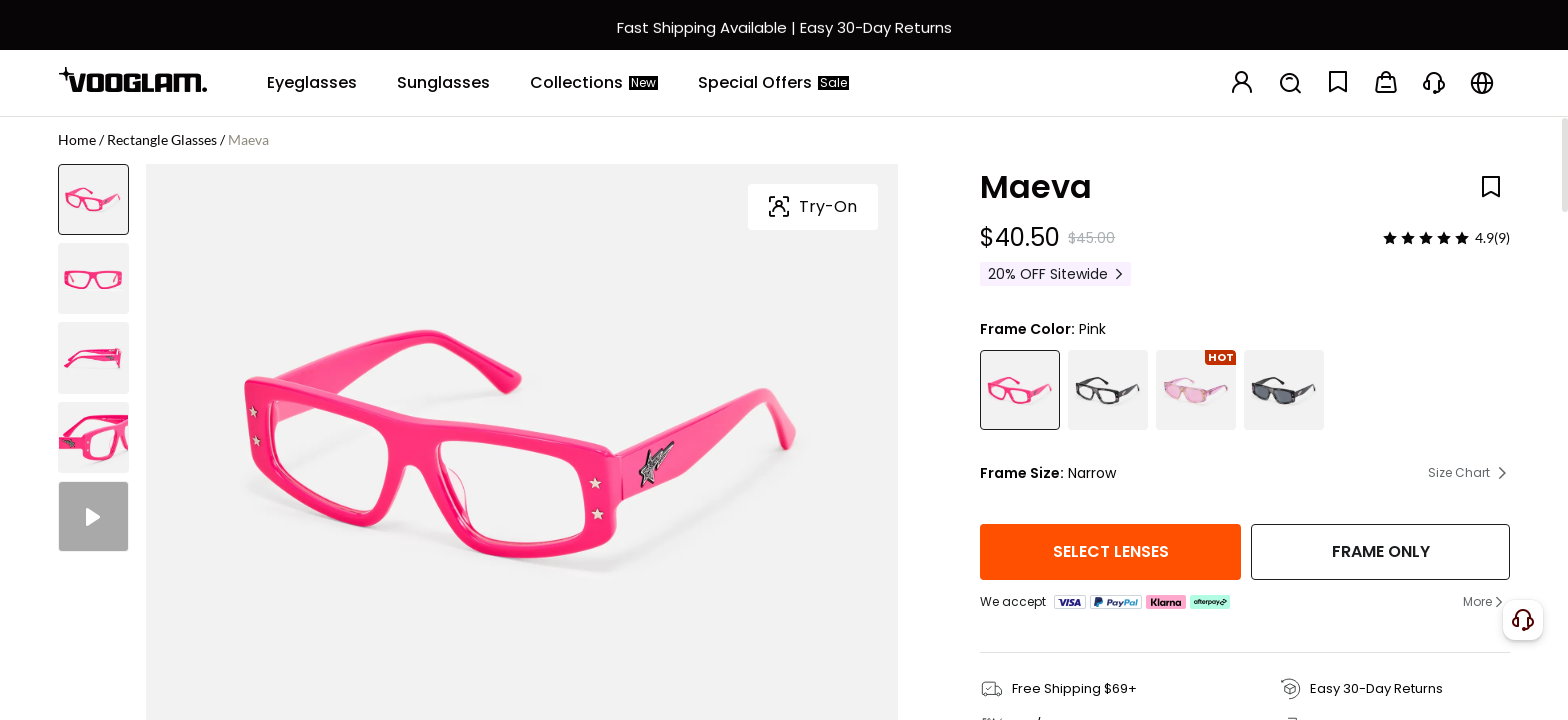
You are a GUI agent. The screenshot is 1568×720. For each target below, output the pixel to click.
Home (77, 139)
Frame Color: (1027, 329)
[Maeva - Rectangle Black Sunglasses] (1284, 390)
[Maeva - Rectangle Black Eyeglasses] (1108, 390)
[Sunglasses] (443, 83)
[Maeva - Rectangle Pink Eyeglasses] (1020, 390)
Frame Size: (1022, 473)
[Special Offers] (773, 83)
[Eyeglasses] (312, 83)
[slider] (1426, 238)
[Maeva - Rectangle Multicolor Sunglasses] (1196, 390)
